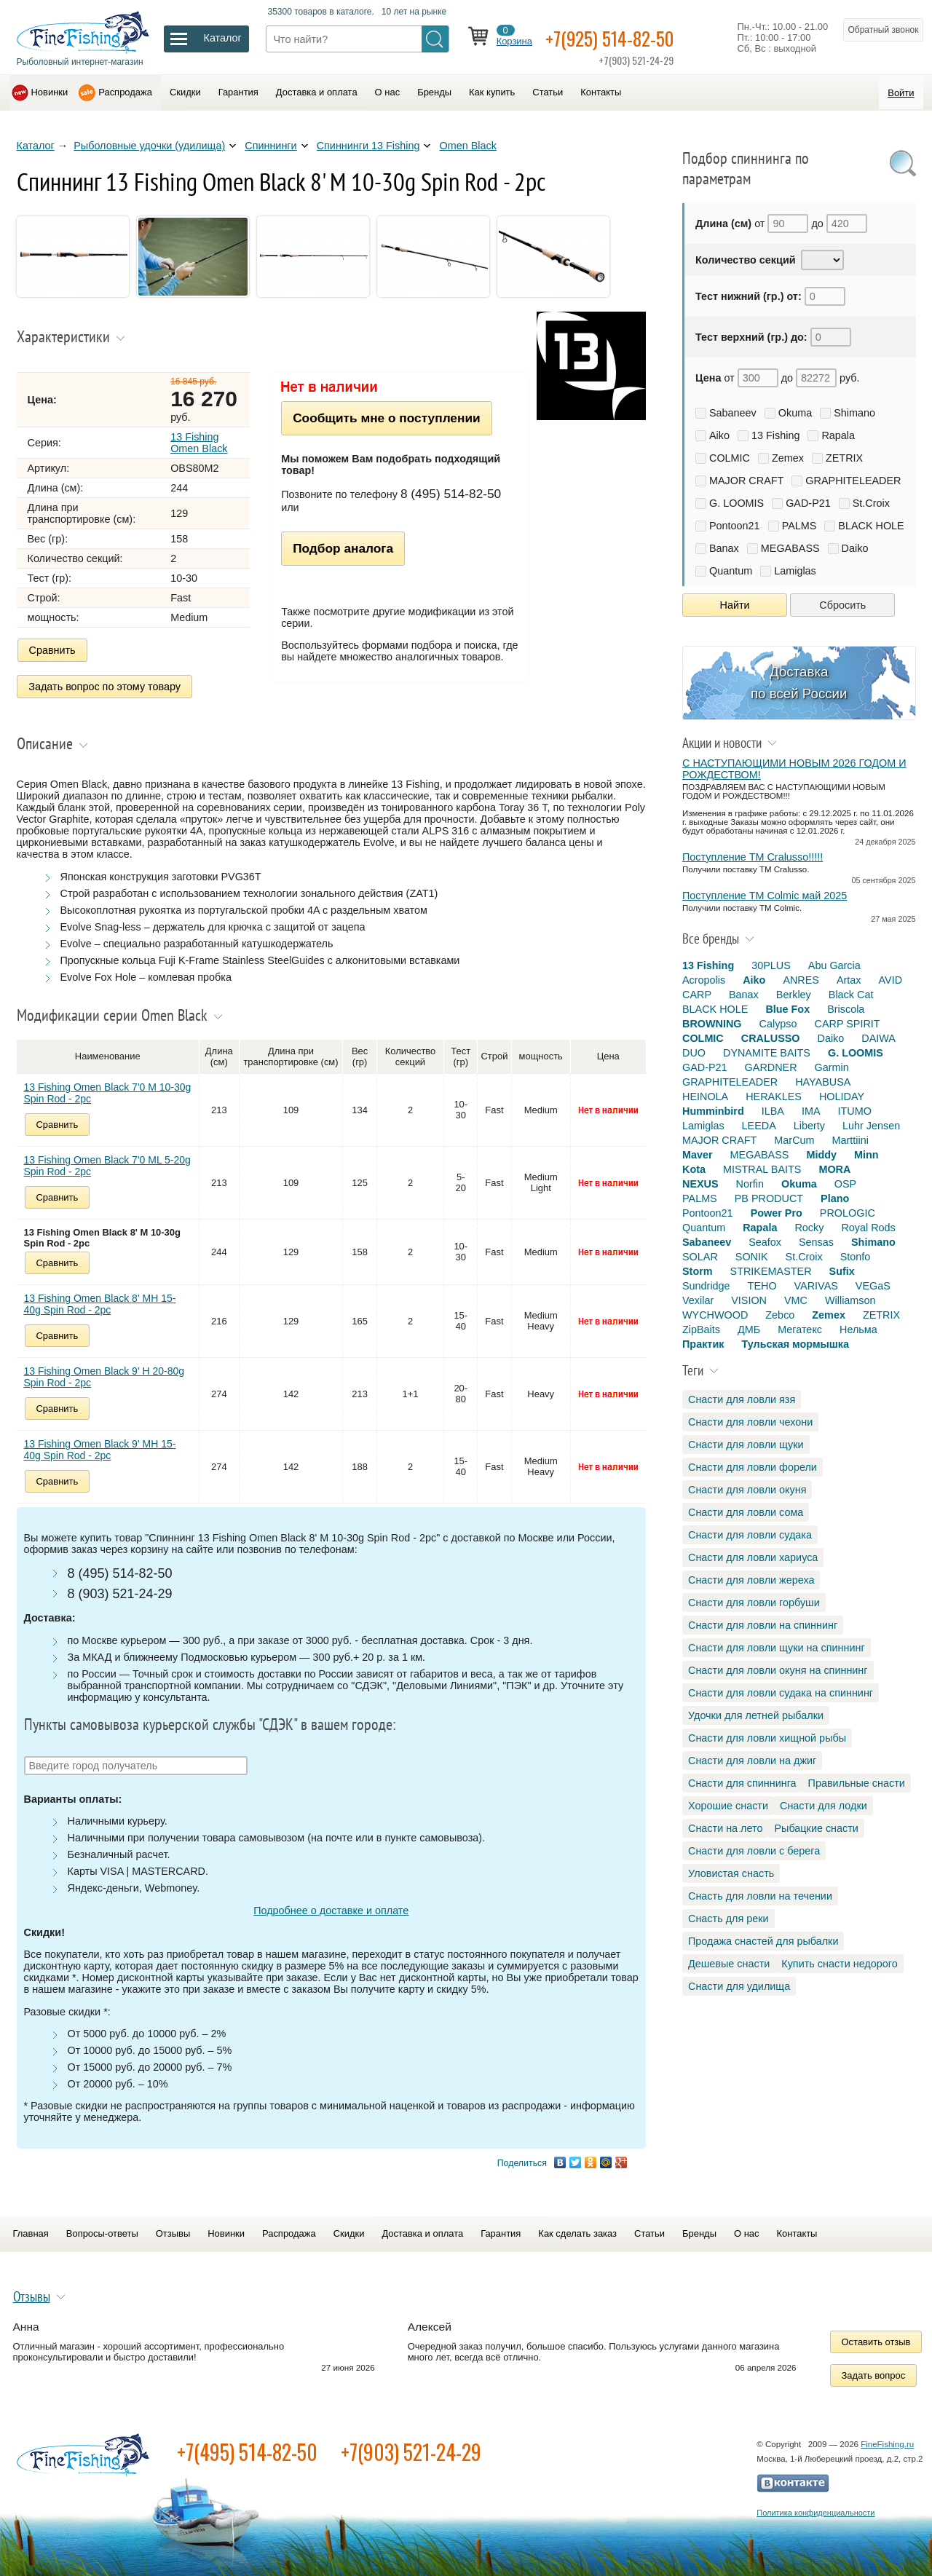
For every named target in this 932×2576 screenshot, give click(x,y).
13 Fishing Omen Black (198, 442)
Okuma (795, 413)
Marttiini (850, 1140)
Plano (835, 1198)
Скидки (185, 92)
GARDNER (771, 1067)
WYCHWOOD (715, 1315)
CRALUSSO (770, 1038)
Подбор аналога (343, 548)
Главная (31, 2230)
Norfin (750, 1184)
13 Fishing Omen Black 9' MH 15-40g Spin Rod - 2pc (100, 1446)
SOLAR (700, 1257)
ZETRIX (844, 458)
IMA (811, 1111)
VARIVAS (816, 1286)
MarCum (794, 1140)
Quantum (730, 571)
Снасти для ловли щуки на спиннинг (776, 1648)
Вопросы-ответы (102, 2230)
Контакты (600, 92)
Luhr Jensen (871, 1125)
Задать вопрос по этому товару (105, 685)
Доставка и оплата (317, 92)
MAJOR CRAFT (746, 480)
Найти (735, 605)
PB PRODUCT (769, 1198)
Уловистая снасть (731, 1873)
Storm (697, 1271)
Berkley (793, 994)
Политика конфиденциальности (815, 2509)
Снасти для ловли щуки (746, 1444)
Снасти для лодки (823, 1806)
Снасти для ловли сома (745, 1512)
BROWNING (712, 1024)
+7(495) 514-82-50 (247, 2449)
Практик (703, 1344)
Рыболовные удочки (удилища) (149, 145)
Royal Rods (868, 1227)
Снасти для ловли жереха (751, 1580)
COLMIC (729, 458)
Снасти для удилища (739, 1986)
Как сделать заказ (577, 2230)
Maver (697, 1155)
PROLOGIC (847, 1213)
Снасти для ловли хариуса (753, 1557)
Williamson (850, 1300)
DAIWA (878, 1038)
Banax (724, 548)
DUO (694, 1053)
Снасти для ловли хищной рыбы (767, 1738)
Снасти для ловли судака (750, 1535)
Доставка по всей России (799, 682)
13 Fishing (775, 435)
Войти (901, 92)
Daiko (855, 548)
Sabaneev (733, 413)
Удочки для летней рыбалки (756, 1715)
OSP (845, 1184)
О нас (387, 92)
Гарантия (238, 92)
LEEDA (759, 1125)
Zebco (779, 1315)
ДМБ (749, 1329)
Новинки (49, 92)
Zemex (788, 458)
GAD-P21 (808, 503)
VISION (749, 1300)
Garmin (832, 1067)
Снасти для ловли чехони (750, 1422)
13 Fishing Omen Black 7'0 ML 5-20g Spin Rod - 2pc (107, 1162)
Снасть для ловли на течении (760, 1896)
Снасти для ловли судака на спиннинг (780, 1693)
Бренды (434, 92)
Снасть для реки (728, 1918)
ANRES (801, 980)
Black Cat (851, 994)
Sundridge (706, 1286)
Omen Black (467, 145)
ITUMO (855, 1111)
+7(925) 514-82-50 (619, 37)
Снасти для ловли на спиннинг (762, 1625)
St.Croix (871, 503)
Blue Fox (787, 1009)
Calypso (778, 1024)
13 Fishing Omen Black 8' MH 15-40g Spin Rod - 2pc (100, 1301)
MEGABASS (790, 548)
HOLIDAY (841, 1096)
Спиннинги (270, 145)
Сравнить (52, 650)
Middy (821, 1155)
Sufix (842, 1271)
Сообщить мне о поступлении (386, 418)
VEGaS (873, 1286)
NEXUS (700, 1184)
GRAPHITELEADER (853, 480)
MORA (834, 1169)
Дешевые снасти (729, 1963)
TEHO (762, 1286)
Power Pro (776, 1213)
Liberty (809, 1125)
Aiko (719, 435)
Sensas (816, 1242)
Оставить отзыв (876, 2339)
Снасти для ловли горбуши (754, 1602)
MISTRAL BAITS (762, 1169)
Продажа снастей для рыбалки (763, 1941)
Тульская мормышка (795, 1344)
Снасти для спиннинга (742, 1783)
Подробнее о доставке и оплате (330, 1907)
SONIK (751, 1257)
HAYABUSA (822, 1082)
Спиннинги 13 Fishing (368, 145)
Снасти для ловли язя (741, 1399)
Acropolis (703, 980)
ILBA (773, 1111)
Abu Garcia (834, 965)
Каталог (36, 145)
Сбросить (842, 605)
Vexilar (698, 1300)
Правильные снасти (856, 1783)
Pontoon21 (734, 526)
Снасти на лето (725, 1828)
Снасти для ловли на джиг (752, 1760)
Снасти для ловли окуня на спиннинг (778, 1670)
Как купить (492, 92)
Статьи (547, 92)
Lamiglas (795, 571)
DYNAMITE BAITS (766, 1053)
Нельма (858, 1329)
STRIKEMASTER (771, 1271)
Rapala (838, 435)
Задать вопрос (874, 2372)
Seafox (765, 1242)
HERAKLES (774, 1096)
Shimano (854, 413)
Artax (849, 980)
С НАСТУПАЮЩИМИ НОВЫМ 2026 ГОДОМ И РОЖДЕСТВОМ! (794, 769)
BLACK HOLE (871, 526)
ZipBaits (701, 1329)
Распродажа (125, 92)
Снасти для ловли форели (752, 1467)
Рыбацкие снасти (816, 1828)
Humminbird (713, 1111)
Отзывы (173, 2230)
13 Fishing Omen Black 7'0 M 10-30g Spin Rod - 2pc (107, 1090)
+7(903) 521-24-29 (411, 2449)
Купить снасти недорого (839, 1963)
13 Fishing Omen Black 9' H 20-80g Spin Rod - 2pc (104, 1374)
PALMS (799, 526)
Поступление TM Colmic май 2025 (764, 895)
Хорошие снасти (728, 1806)
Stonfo (855, 1257)
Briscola (845, 1009)
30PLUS (771, 965)
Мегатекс (800, 1329)
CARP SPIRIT (847, 1024)
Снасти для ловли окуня (747, 1490)
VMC (795, 1300)
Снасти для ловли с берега (754, 1851)
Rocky (809, 1227)
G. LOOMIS (736, 503)
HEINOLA (705, 1096)
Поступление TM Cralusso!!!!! (752, 857)
